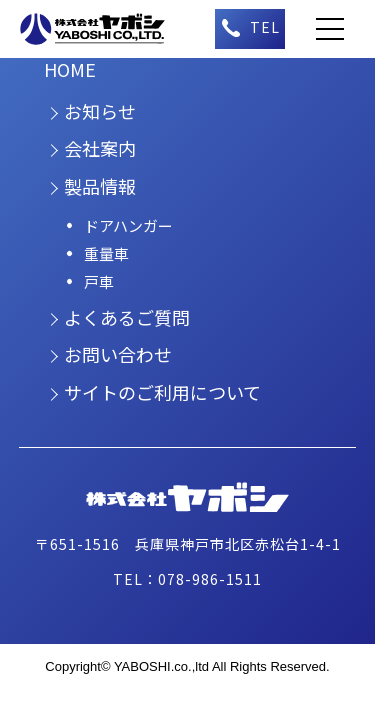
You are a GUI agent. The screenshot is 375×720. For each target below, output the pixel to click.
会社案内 (100, 148)
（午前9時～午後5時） (250, 29)
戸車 (99, 281)
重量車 (106, 253)
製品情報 (100, 186)
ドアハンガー (128, 225)
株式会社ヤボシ (104, 29)
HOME (70, 69)
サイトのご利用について (162, 392)
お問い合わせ (118, 354)
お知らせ (100, 111)
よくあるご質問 (127, 317)
